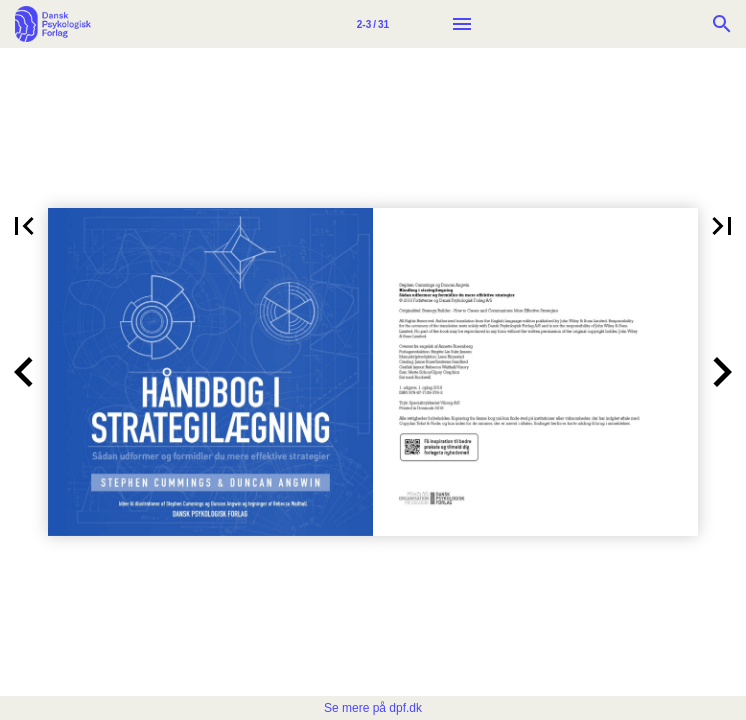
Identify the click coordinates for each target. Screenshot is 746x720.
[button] (24, 226)
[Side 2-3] (373, 24)
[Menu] (462, 24)
